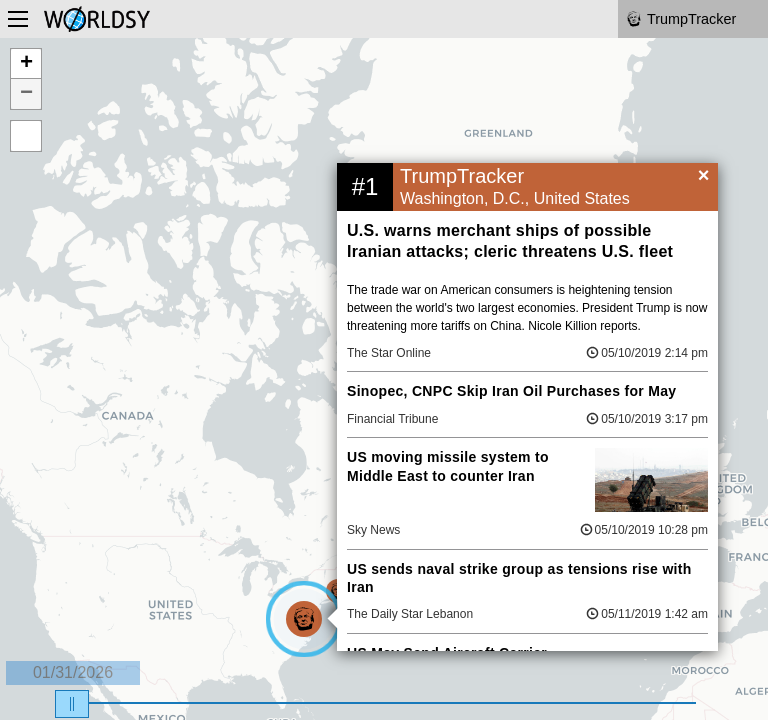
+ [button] (26, 64)
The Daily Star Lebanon (410, 614)
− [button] (26, 94)
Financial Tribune (392, 419)
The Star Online (389, 353)
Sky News (373, 530)
